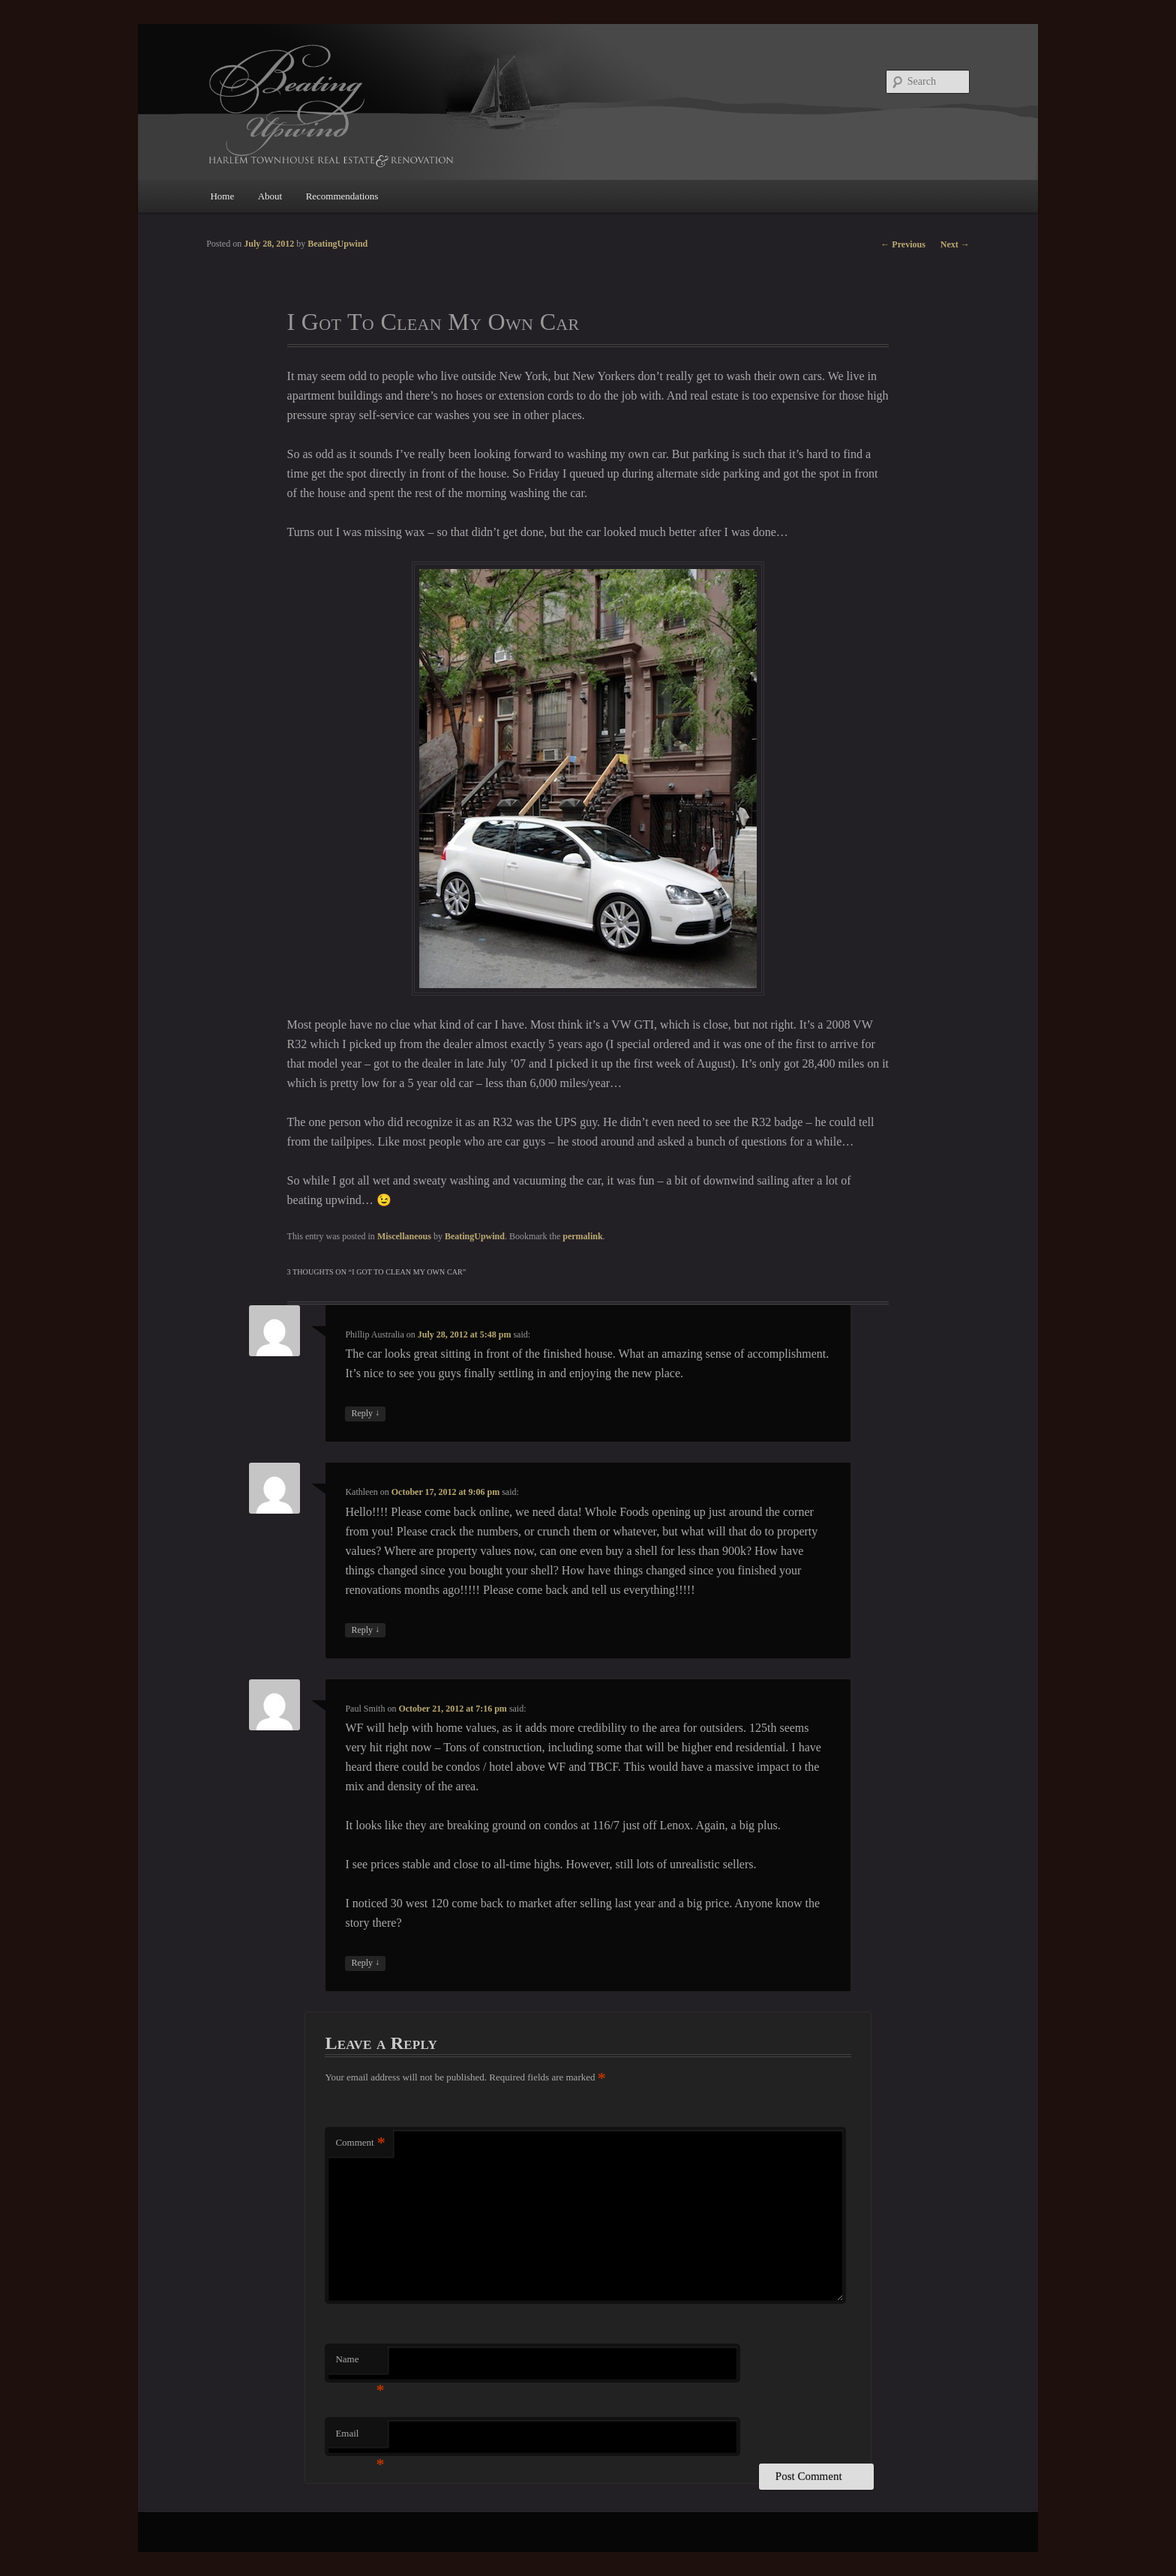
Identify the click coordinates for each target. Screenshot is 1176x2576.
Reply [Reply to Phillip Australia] (365, 1413)
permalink (582, 1236)
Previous (902, 244)
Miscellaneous (404, 1236)
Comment (360, 2143)
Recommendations (342, 196)
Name (359, 2363)
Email (359, 2438)
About (270, 196)
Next (955, 244)
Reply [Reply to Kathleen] (365, 1630)
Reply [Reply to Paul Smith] (365, 1963)
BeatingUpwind (475, 1236)
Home (222, 196)
